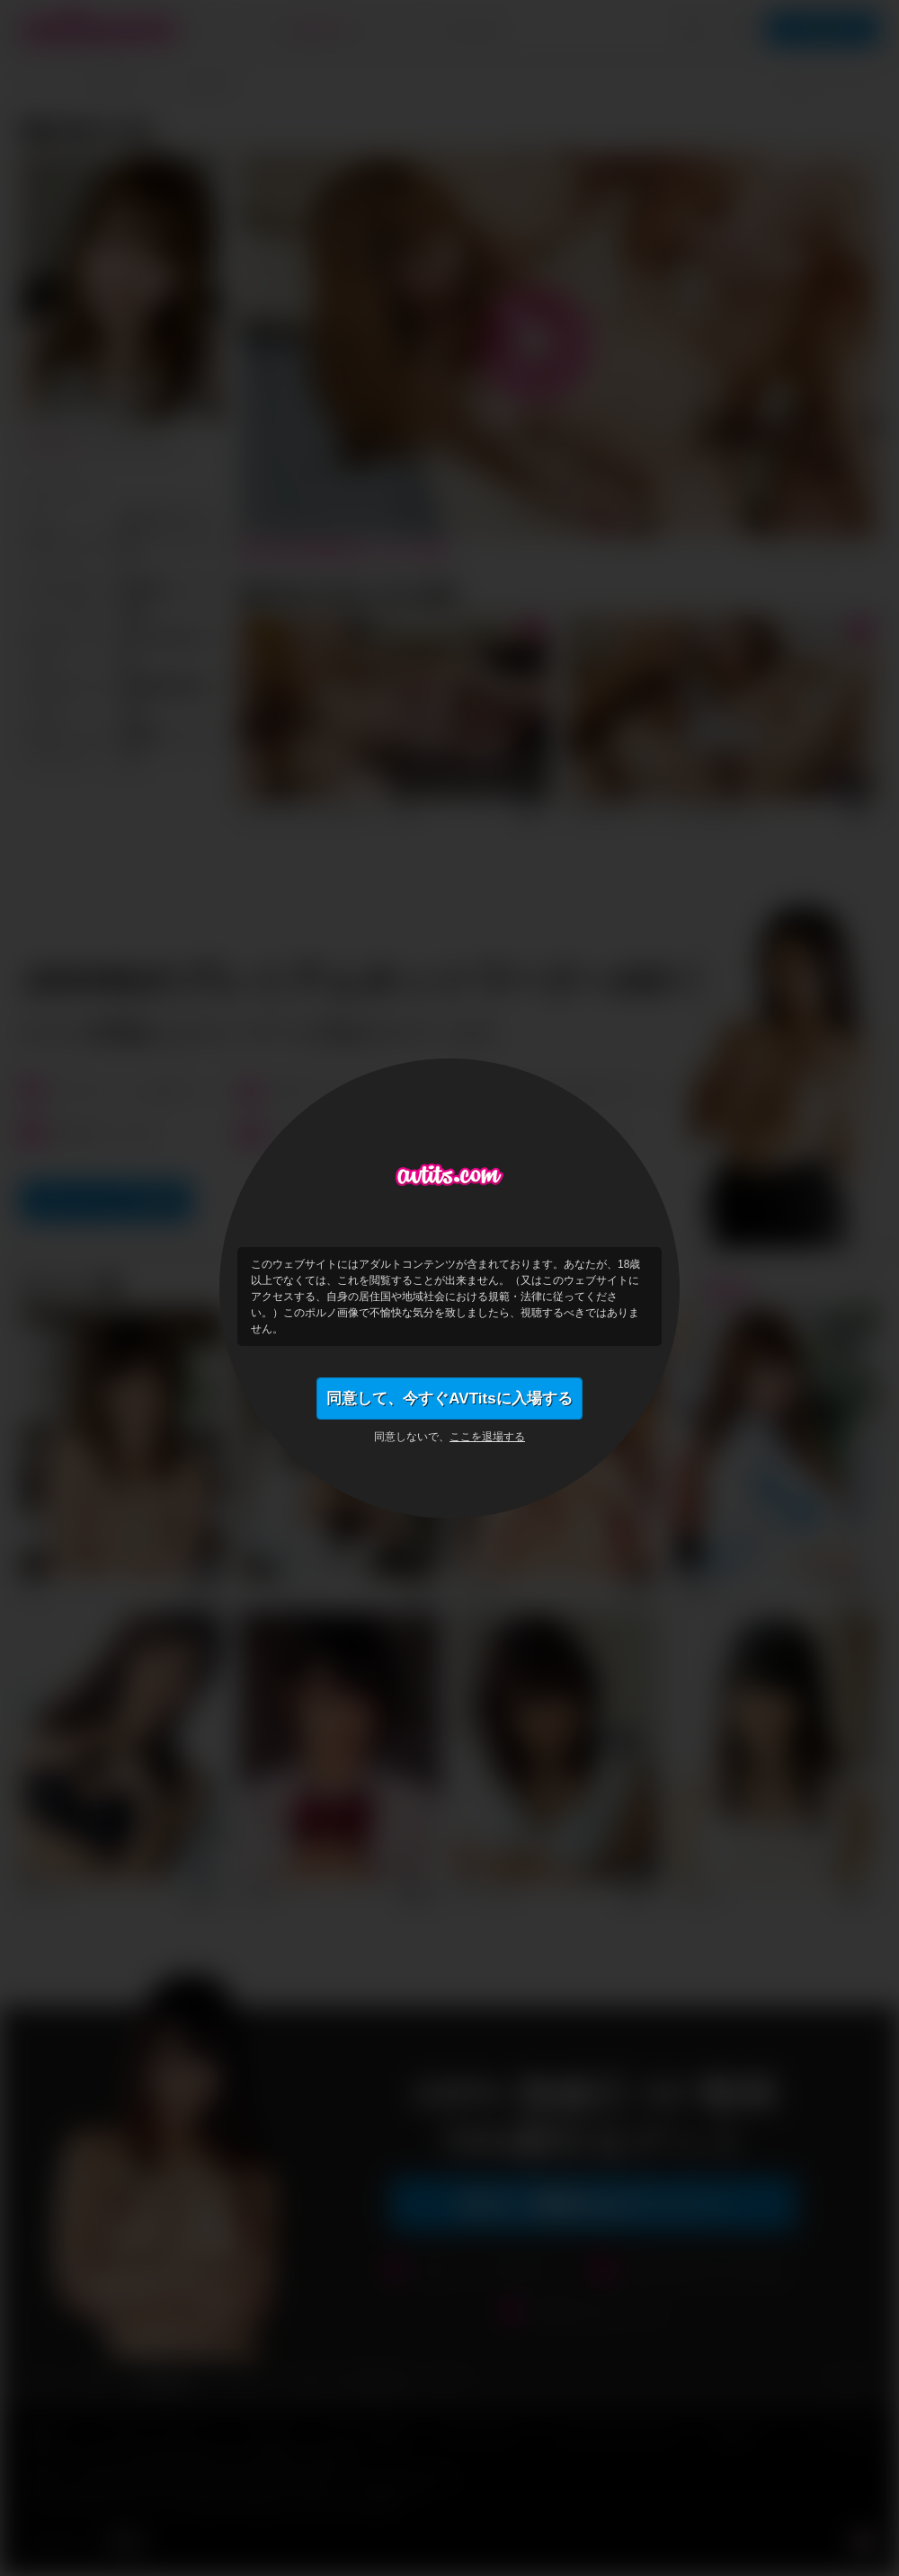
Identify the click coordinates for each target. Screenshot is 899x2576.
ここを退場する (487, 1439)
